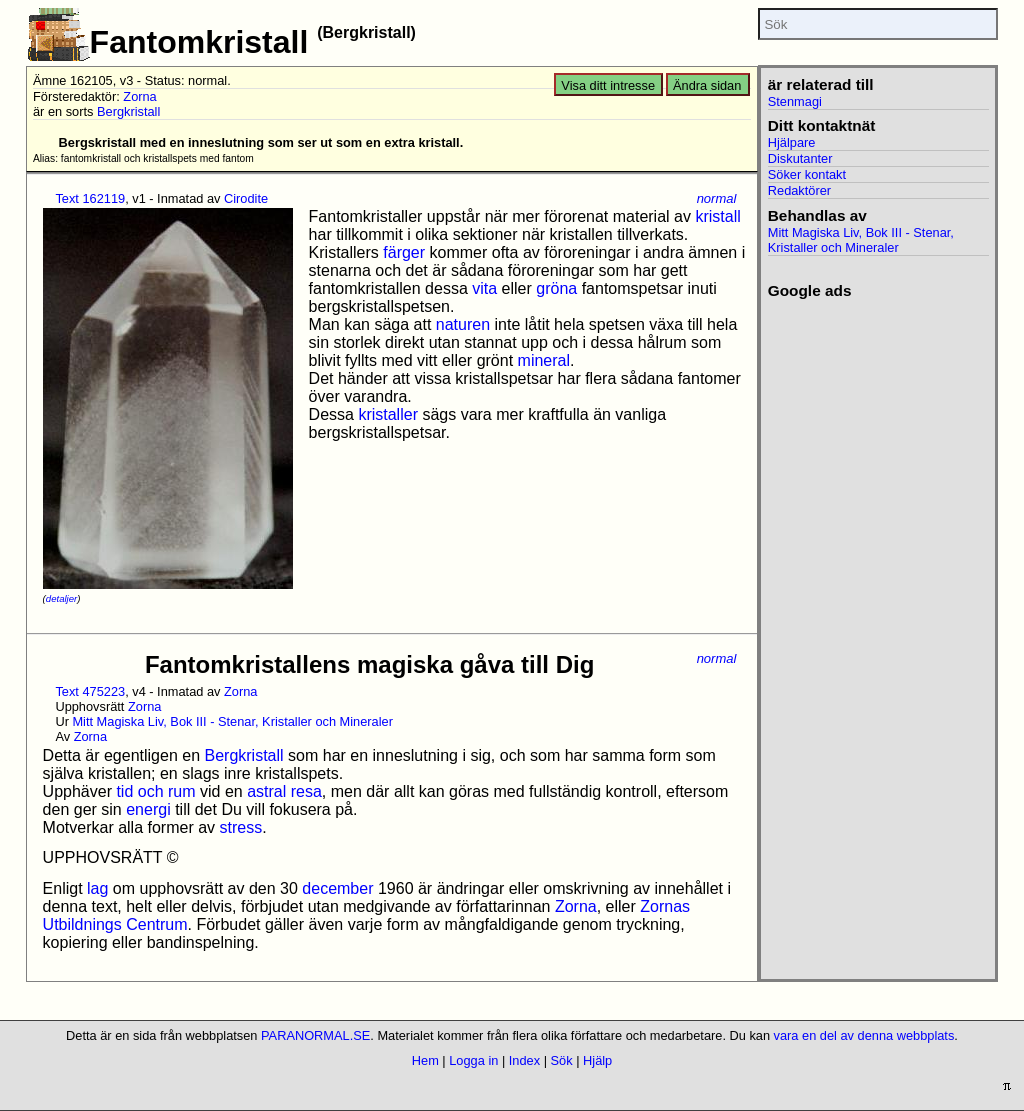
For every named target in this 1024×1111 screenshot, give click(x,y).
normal (717, 198)
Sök (562, 1060)
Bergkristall (128, 111)
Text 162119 (90, 198)
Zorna (139, 96)
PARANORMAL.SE (315, 1035)
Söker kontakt (807, 174)
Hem (425, 1060)
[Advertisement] (878, 600)
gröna (556, 288)
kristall (717, 216)
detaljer (61, 598)
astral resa (284, 791)
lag (97, 888)
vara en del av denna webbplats (864, 1035)
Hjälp (597, 1060)
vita (484, 288)
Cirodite (246, 198)
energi (148, 809)
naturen (463, 324)
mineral (544, 360)
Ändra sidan (707, 85)
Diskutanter (800, 158)
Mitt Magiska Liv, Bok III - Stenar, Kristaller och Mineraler (232, 721)
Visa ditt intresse (608, 85)
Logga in (473, 1060)
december (337, 888)
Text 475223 (90, 691)
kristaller (388, 414)
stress (241, 827)
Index (524, 1060)
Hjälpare (792, 142)
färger (404, 252)
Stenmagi (795, 101)
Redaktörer (799, 190)
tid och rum (155, 791)
